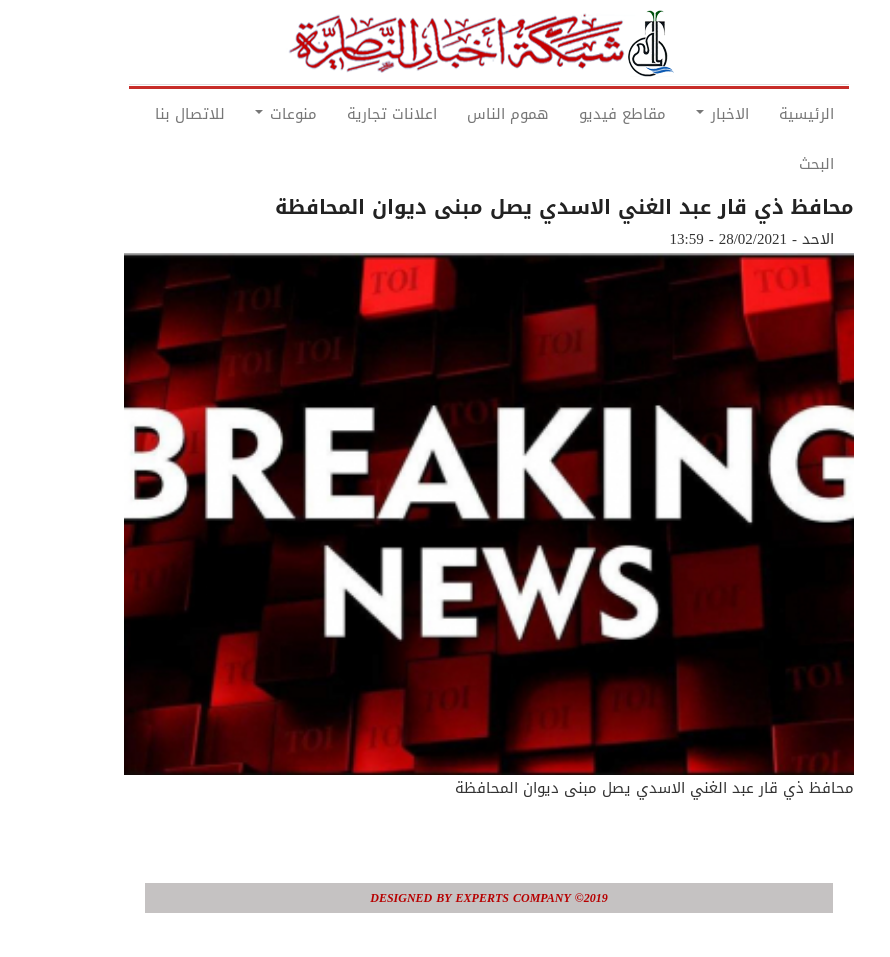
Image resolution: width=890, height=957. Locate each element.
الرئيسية (762, 114)
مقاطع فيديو (578, 114)
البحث (772, 164)
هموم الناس (464, 114)
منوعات (242, 114)
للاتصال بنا (146, 114)
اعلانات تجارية (348, 114)
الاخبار (678, 114)
